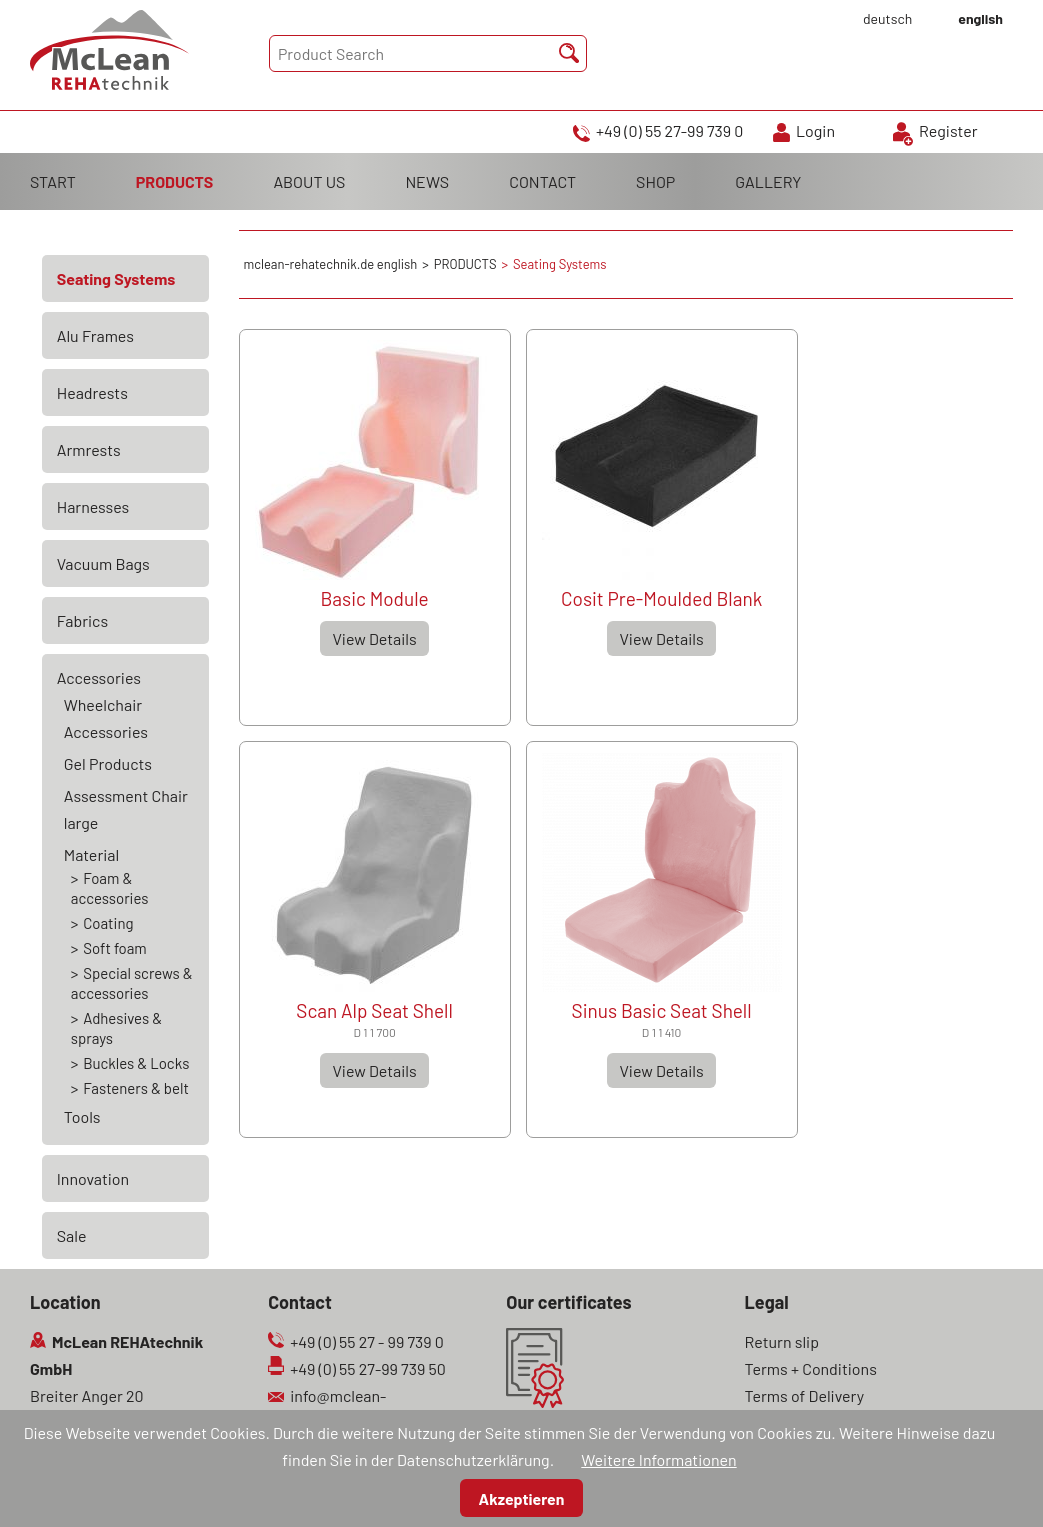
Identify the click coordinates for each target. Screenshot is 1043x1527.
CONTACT (542, 181)
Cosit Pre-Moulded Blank (661, 598)
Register (948, 130)
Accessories (99, 677)
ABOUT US (309, 181)
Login (815, 130)
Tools (82, 1116)
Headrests (92, 392)
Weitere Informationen (658, 1459)
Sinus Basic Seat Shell (662, 1010)
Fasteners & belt (136, 1088)
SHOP (655, 181)
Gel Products (108, 763)
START (53, 181)
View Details (374, 638)
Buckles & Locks (136, 1063)
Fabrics (82, 620)
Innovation (93, 1178)
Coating (108, 923)
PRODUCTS (175, 181)
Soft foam (115, 948)
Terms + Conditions (811, 1368)
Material (91, 854)
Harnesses (93, 506)
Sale (72, 1235)
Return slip (782, 1341)
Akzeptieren (522, 1498)
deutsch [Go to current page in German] (887, 18)
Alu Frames (95, 335)
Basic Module (375, 598)
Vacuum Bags (103, 563)
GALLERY (768, 181)
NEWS (427, 181)
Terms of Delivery (805, 1395)
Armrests (89, 449)
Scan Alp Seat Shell (374, 1010)
